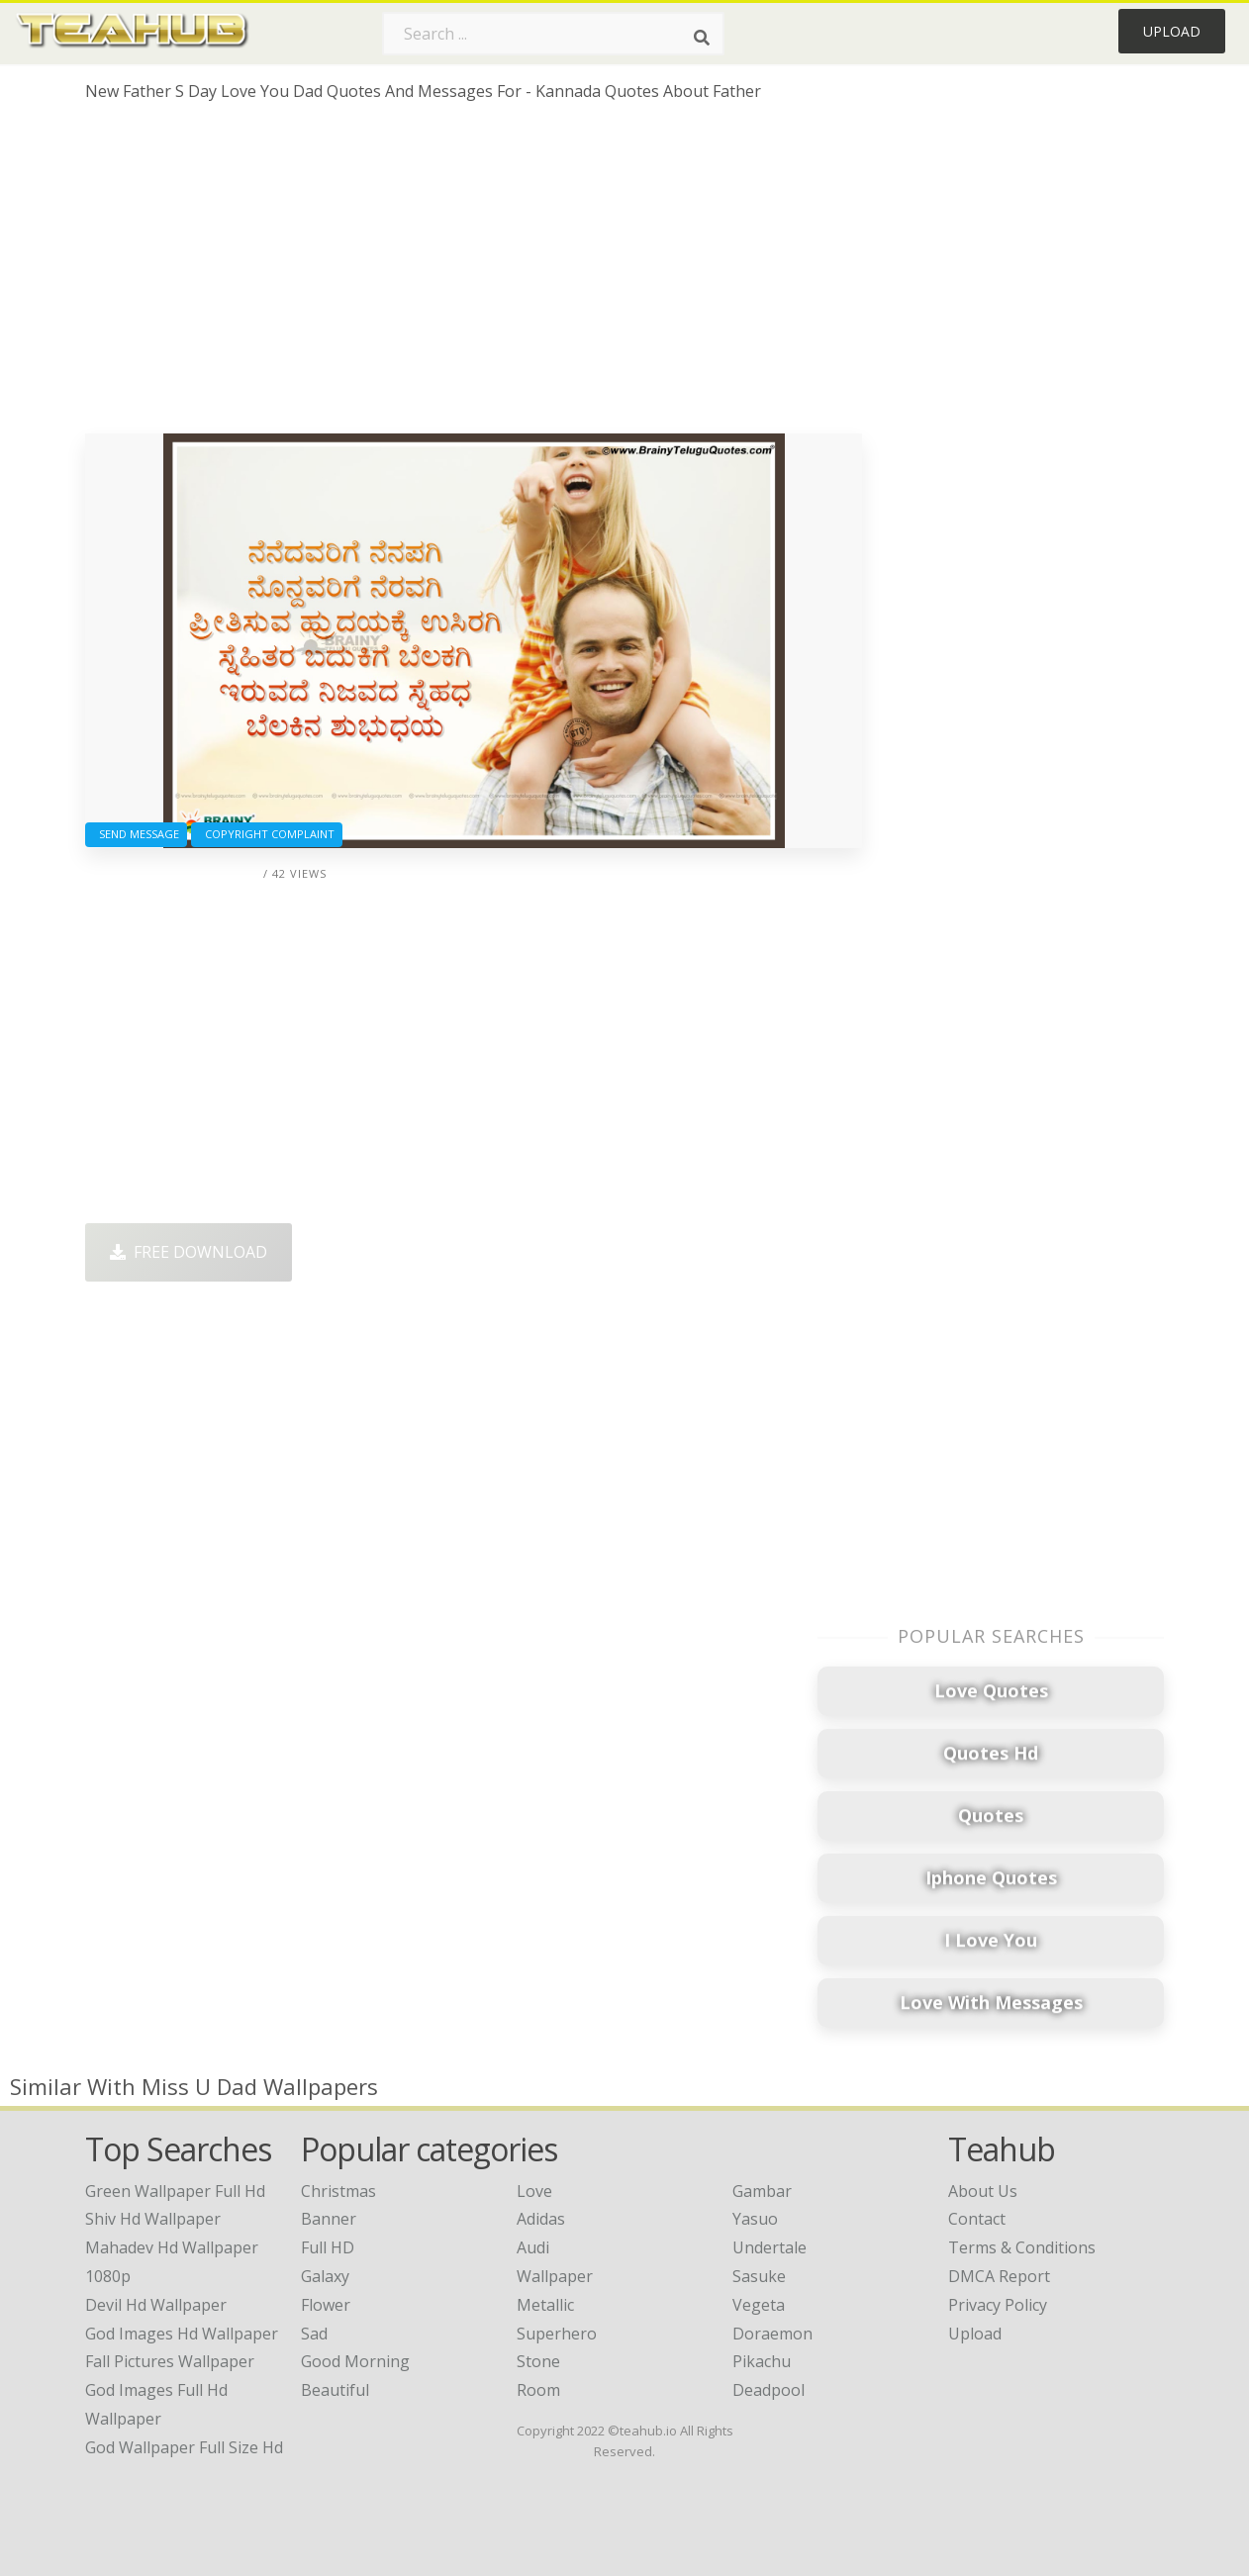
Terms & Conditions (1022, 2247)
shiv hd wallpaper (153, 2219)
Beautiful (335, 2390)
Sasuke (759, 2276)
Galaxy (325, 2276)
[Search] (701, 37)
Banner (328, 2219)
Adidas (541, 2219)
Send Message (136, 833)
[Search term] (553, 33)
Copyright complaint (267, 833)
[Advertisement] (473, 275)
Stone (538, 2361)
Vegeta (758, 2305)
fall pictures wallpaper (169, 2361)
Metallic (545, 2305)
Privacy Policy (997, 2305)
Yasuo (755, 2219)
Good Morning (355, 2361)
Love (534, 2191)
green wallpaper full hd (175, 2191)
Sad (314, 2333)
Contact (977, 2219)
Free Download (188, 1252)
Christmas (338, 2191)
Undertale (769, 2247)
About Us (982, 2191)
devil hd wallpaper (156, 2305)
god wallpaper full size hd (184, 2447)
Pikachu (761, 2361)
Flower (325, 2305)
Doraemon (772, 2333)
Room (538, 2390)
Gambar (762, 2191)
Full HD (327, 2247)
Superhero (557, 2333)
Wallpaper (555, 2276)
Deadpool (768, 2390)
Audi (533, 2247)
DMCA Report (999, 2276)
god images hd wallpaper (181, 2333)
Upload (1172, 31)
